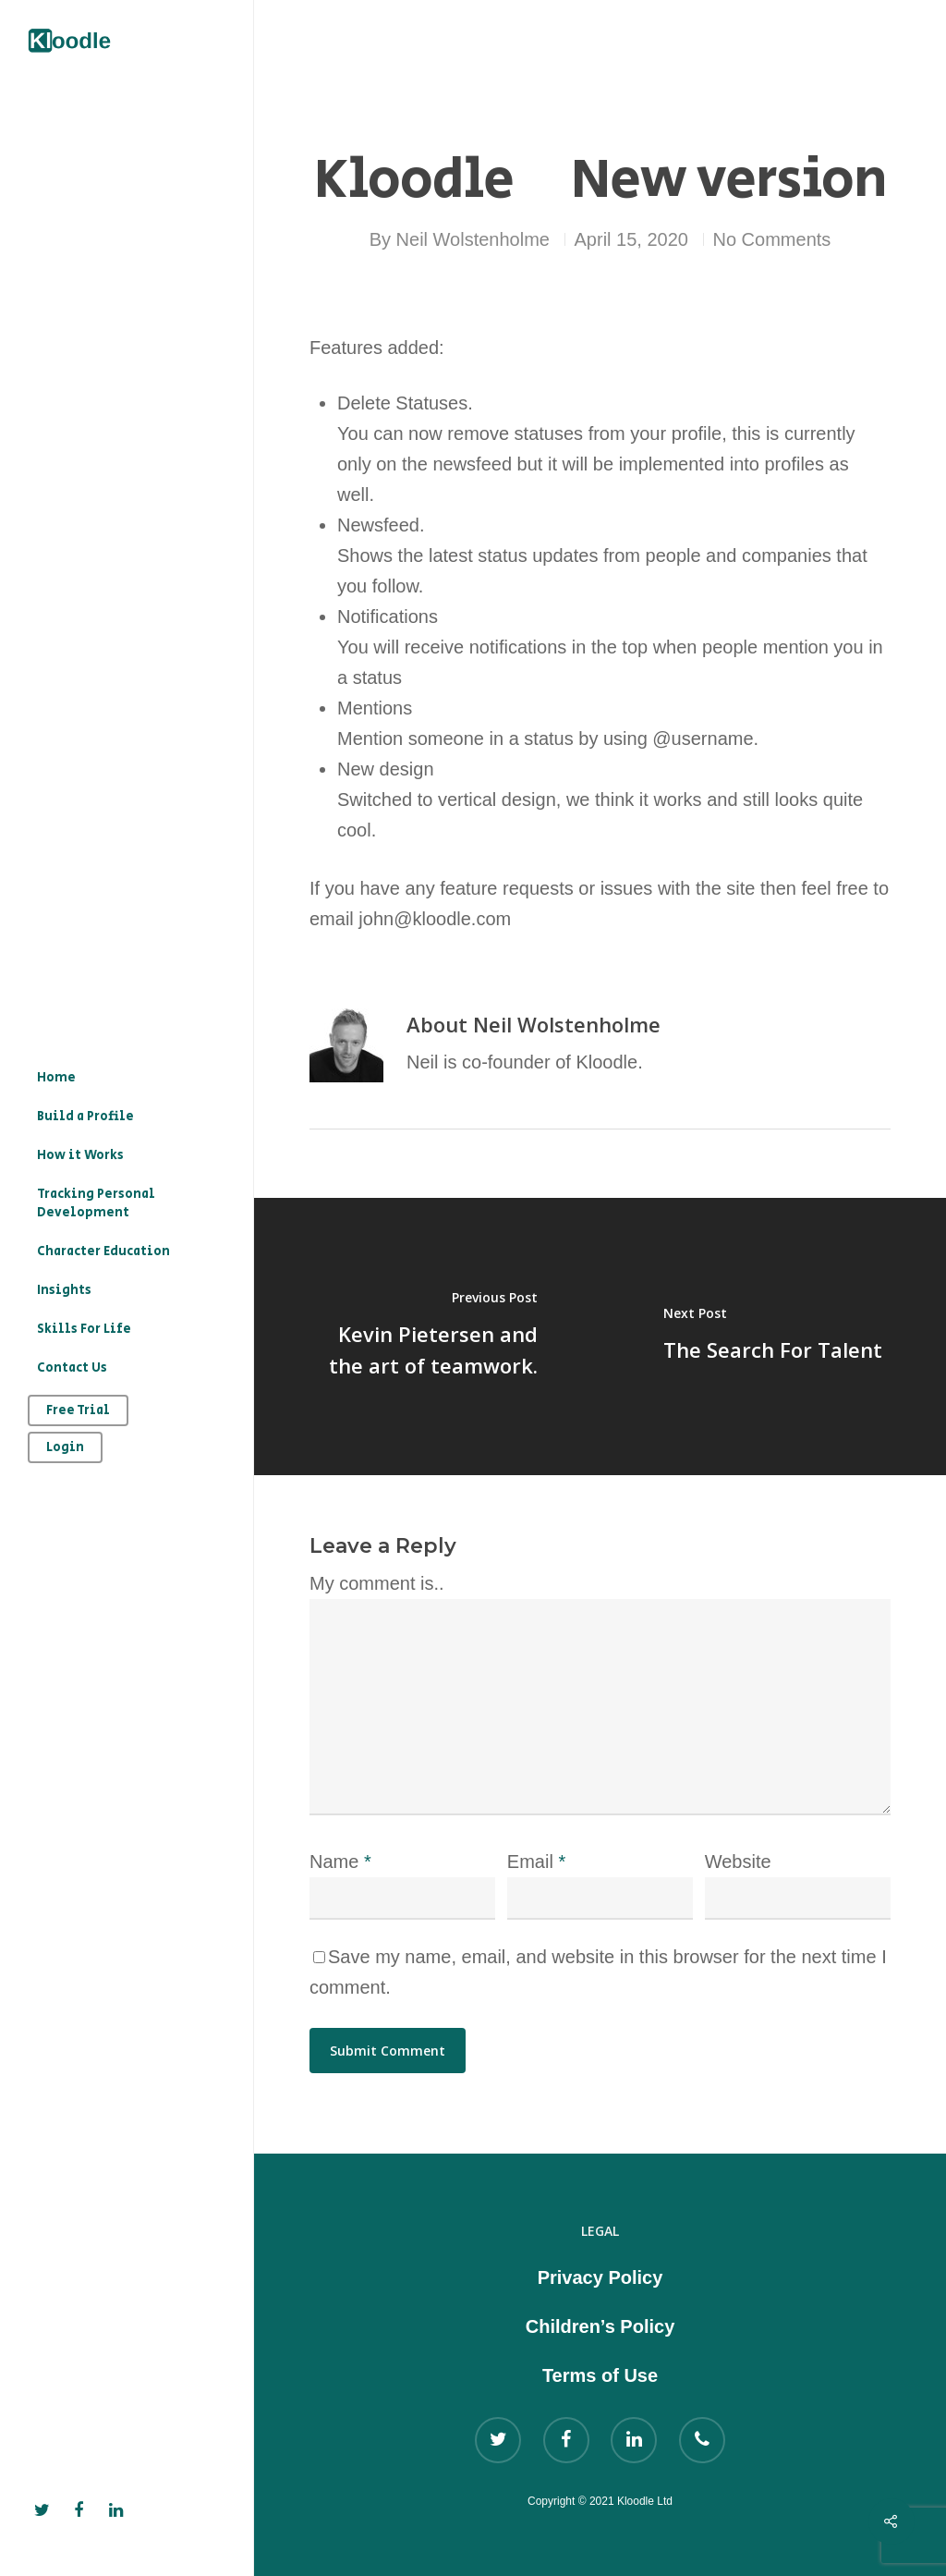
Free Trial (78, 1410)
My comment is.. (376, 1583)
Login (65, 1447)
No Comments (772, 239)
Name (340, 1861)
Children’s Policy (600, 2326)
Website (738, 1861)
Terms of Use (600, 2375)
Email (536, 1861)
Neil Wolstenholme (473, 239)
